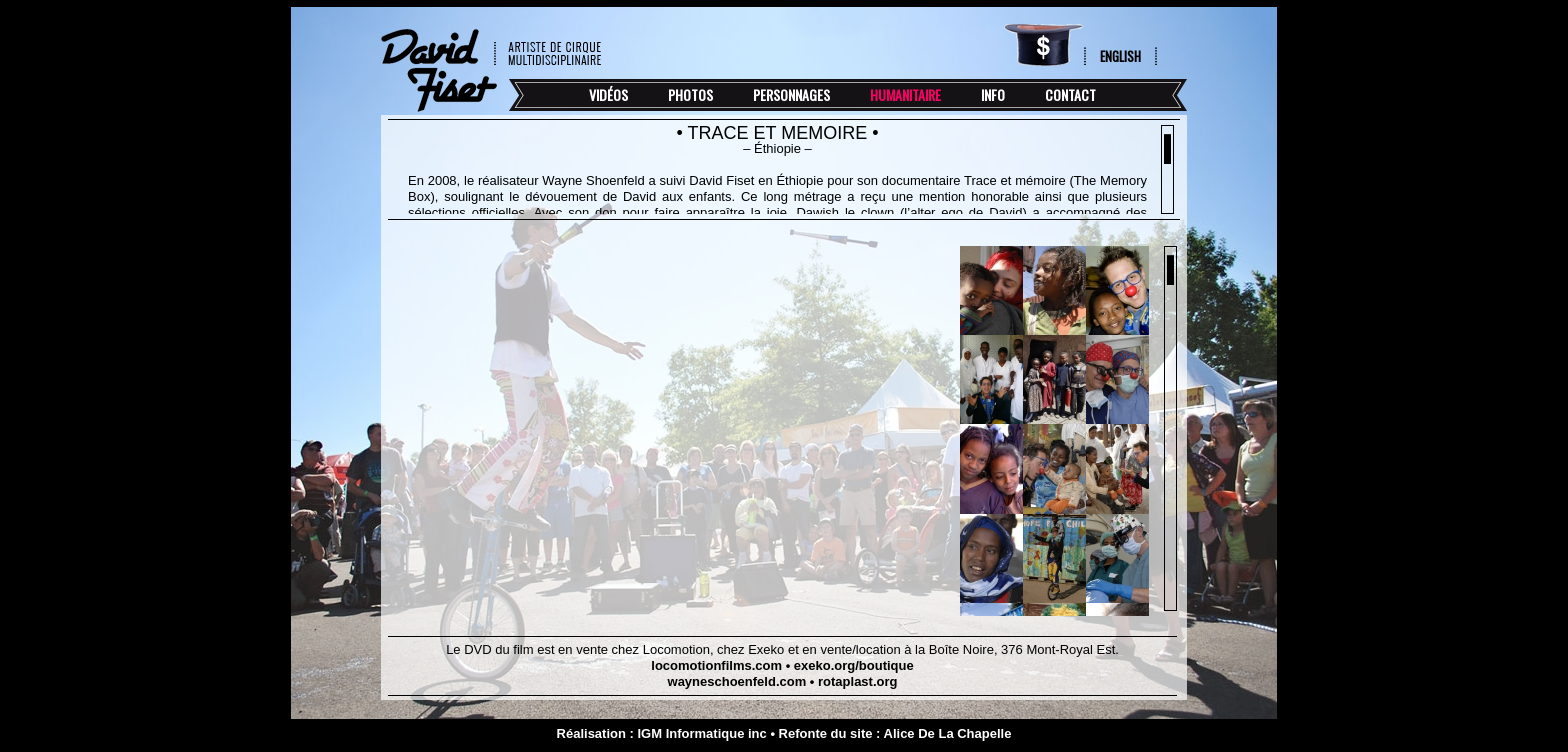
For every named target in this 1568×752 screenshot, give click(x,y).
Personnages (791, 94)
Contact (1070, 94)
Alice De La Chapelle (948, 733)
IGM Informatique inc (701, 733)
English (1120, 56)
